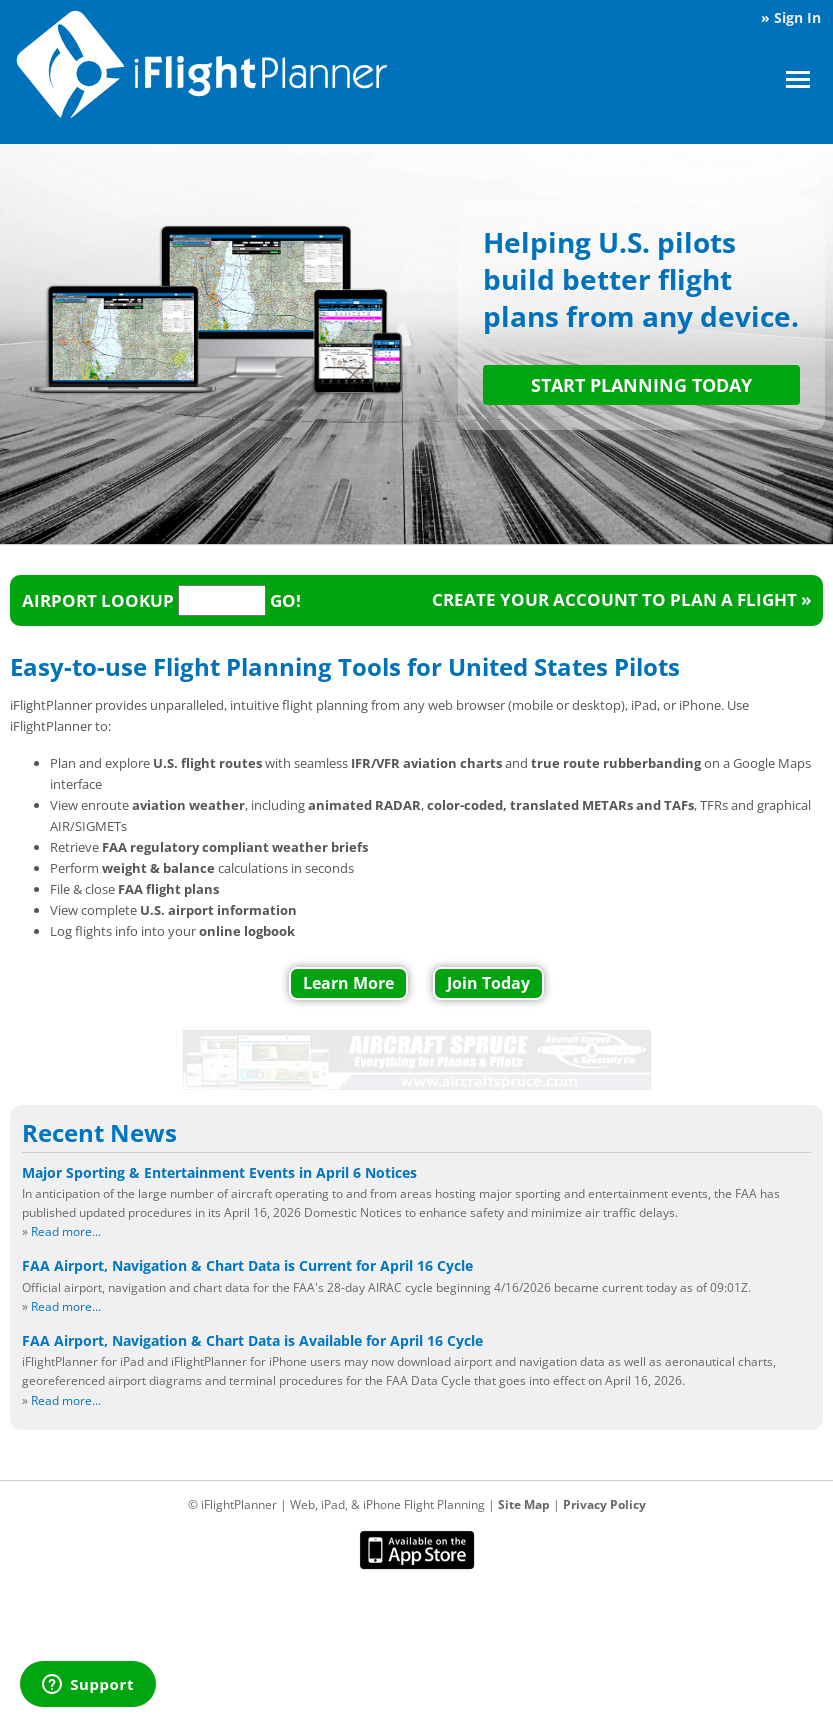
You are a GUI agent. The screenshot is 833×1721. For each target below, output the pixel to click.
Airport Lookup (98, 600)
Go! (285, 600)
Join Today (488, 983)
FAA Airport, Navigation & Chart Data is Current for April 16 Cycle (247, 1265)
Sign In (797, 17)
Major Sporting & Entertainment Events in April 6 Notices (219, 1172)
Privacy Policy (604, 1504)
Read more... (66, 1231)
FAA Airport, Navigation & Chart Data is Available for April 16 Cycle (252, 1340)
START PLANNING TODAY (641, 385)
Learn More (348, 983)
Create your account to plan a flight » (621, 599)
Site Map (524, 1504)
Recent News (99, 1133)
